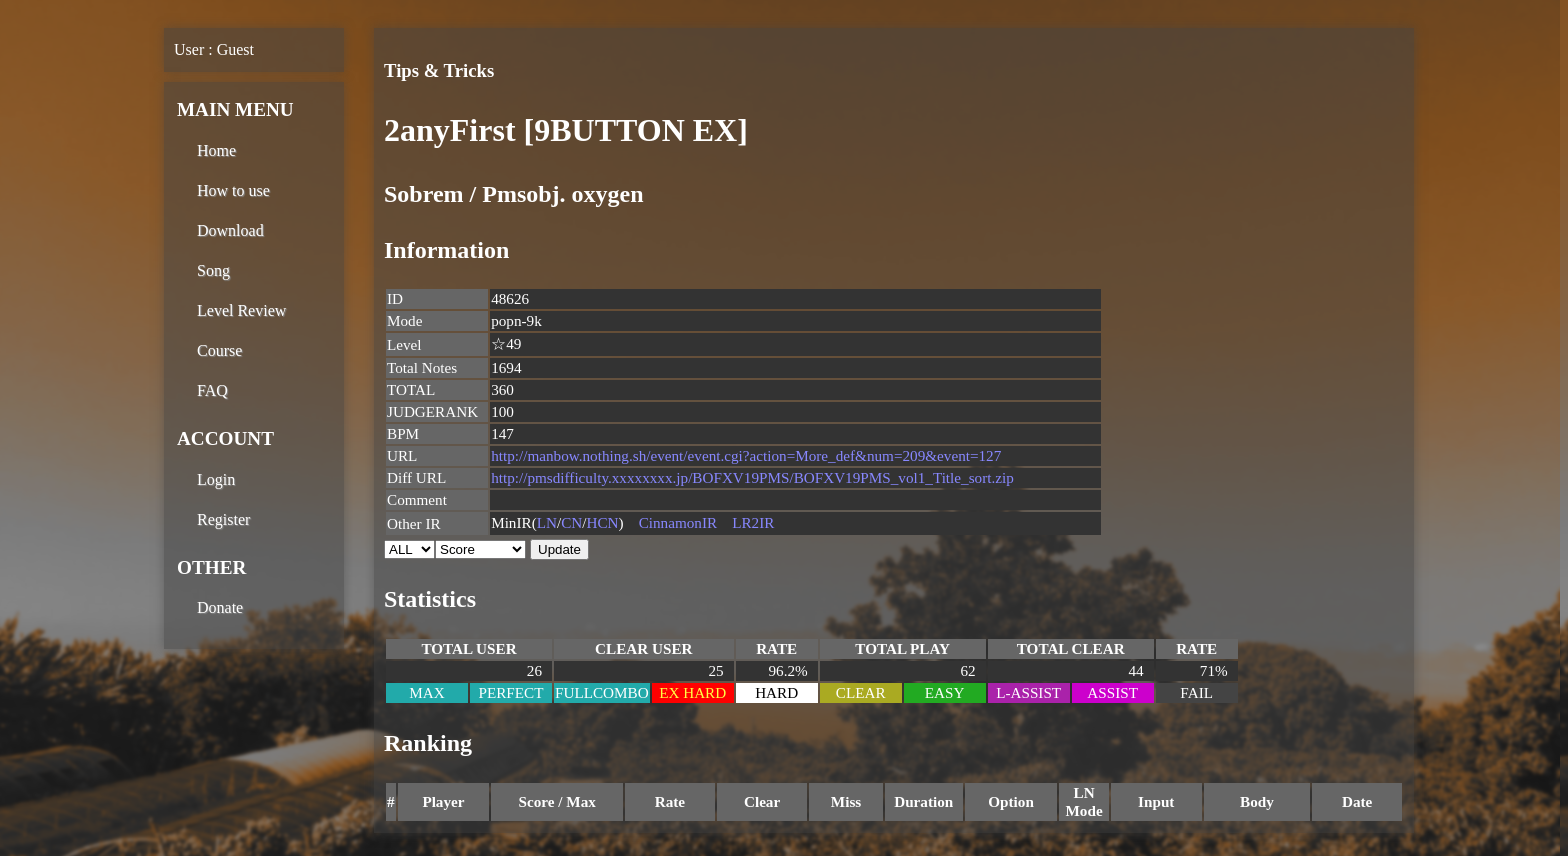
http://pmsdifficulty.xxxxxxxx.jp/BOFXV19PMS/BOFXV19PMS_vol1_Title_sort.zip (752, 477)
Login (216, 479)
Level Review (241, 310)
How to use (233, 190)
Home (216, 150)
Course (219, 350)
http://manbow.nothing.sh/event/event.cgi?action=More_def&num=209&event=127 (746, 455)
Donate (220, 607)
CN (571, 522)
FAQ (212, 390)
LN (547, 522)
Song (213, 270)
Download (230, 230)
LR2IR (753, 522)
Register (223, 519)
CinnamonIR (678, 522)
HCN (603, 522)
